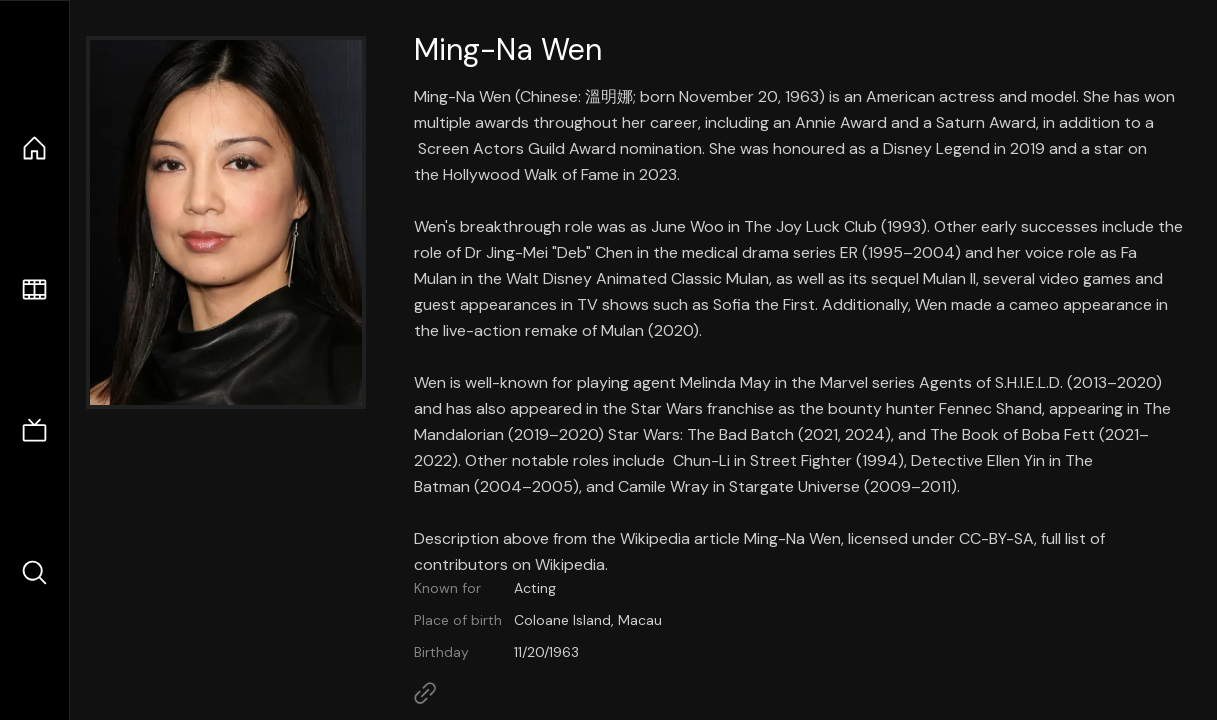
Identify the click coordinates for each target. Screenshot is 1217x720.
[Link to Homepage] (425, 693)
